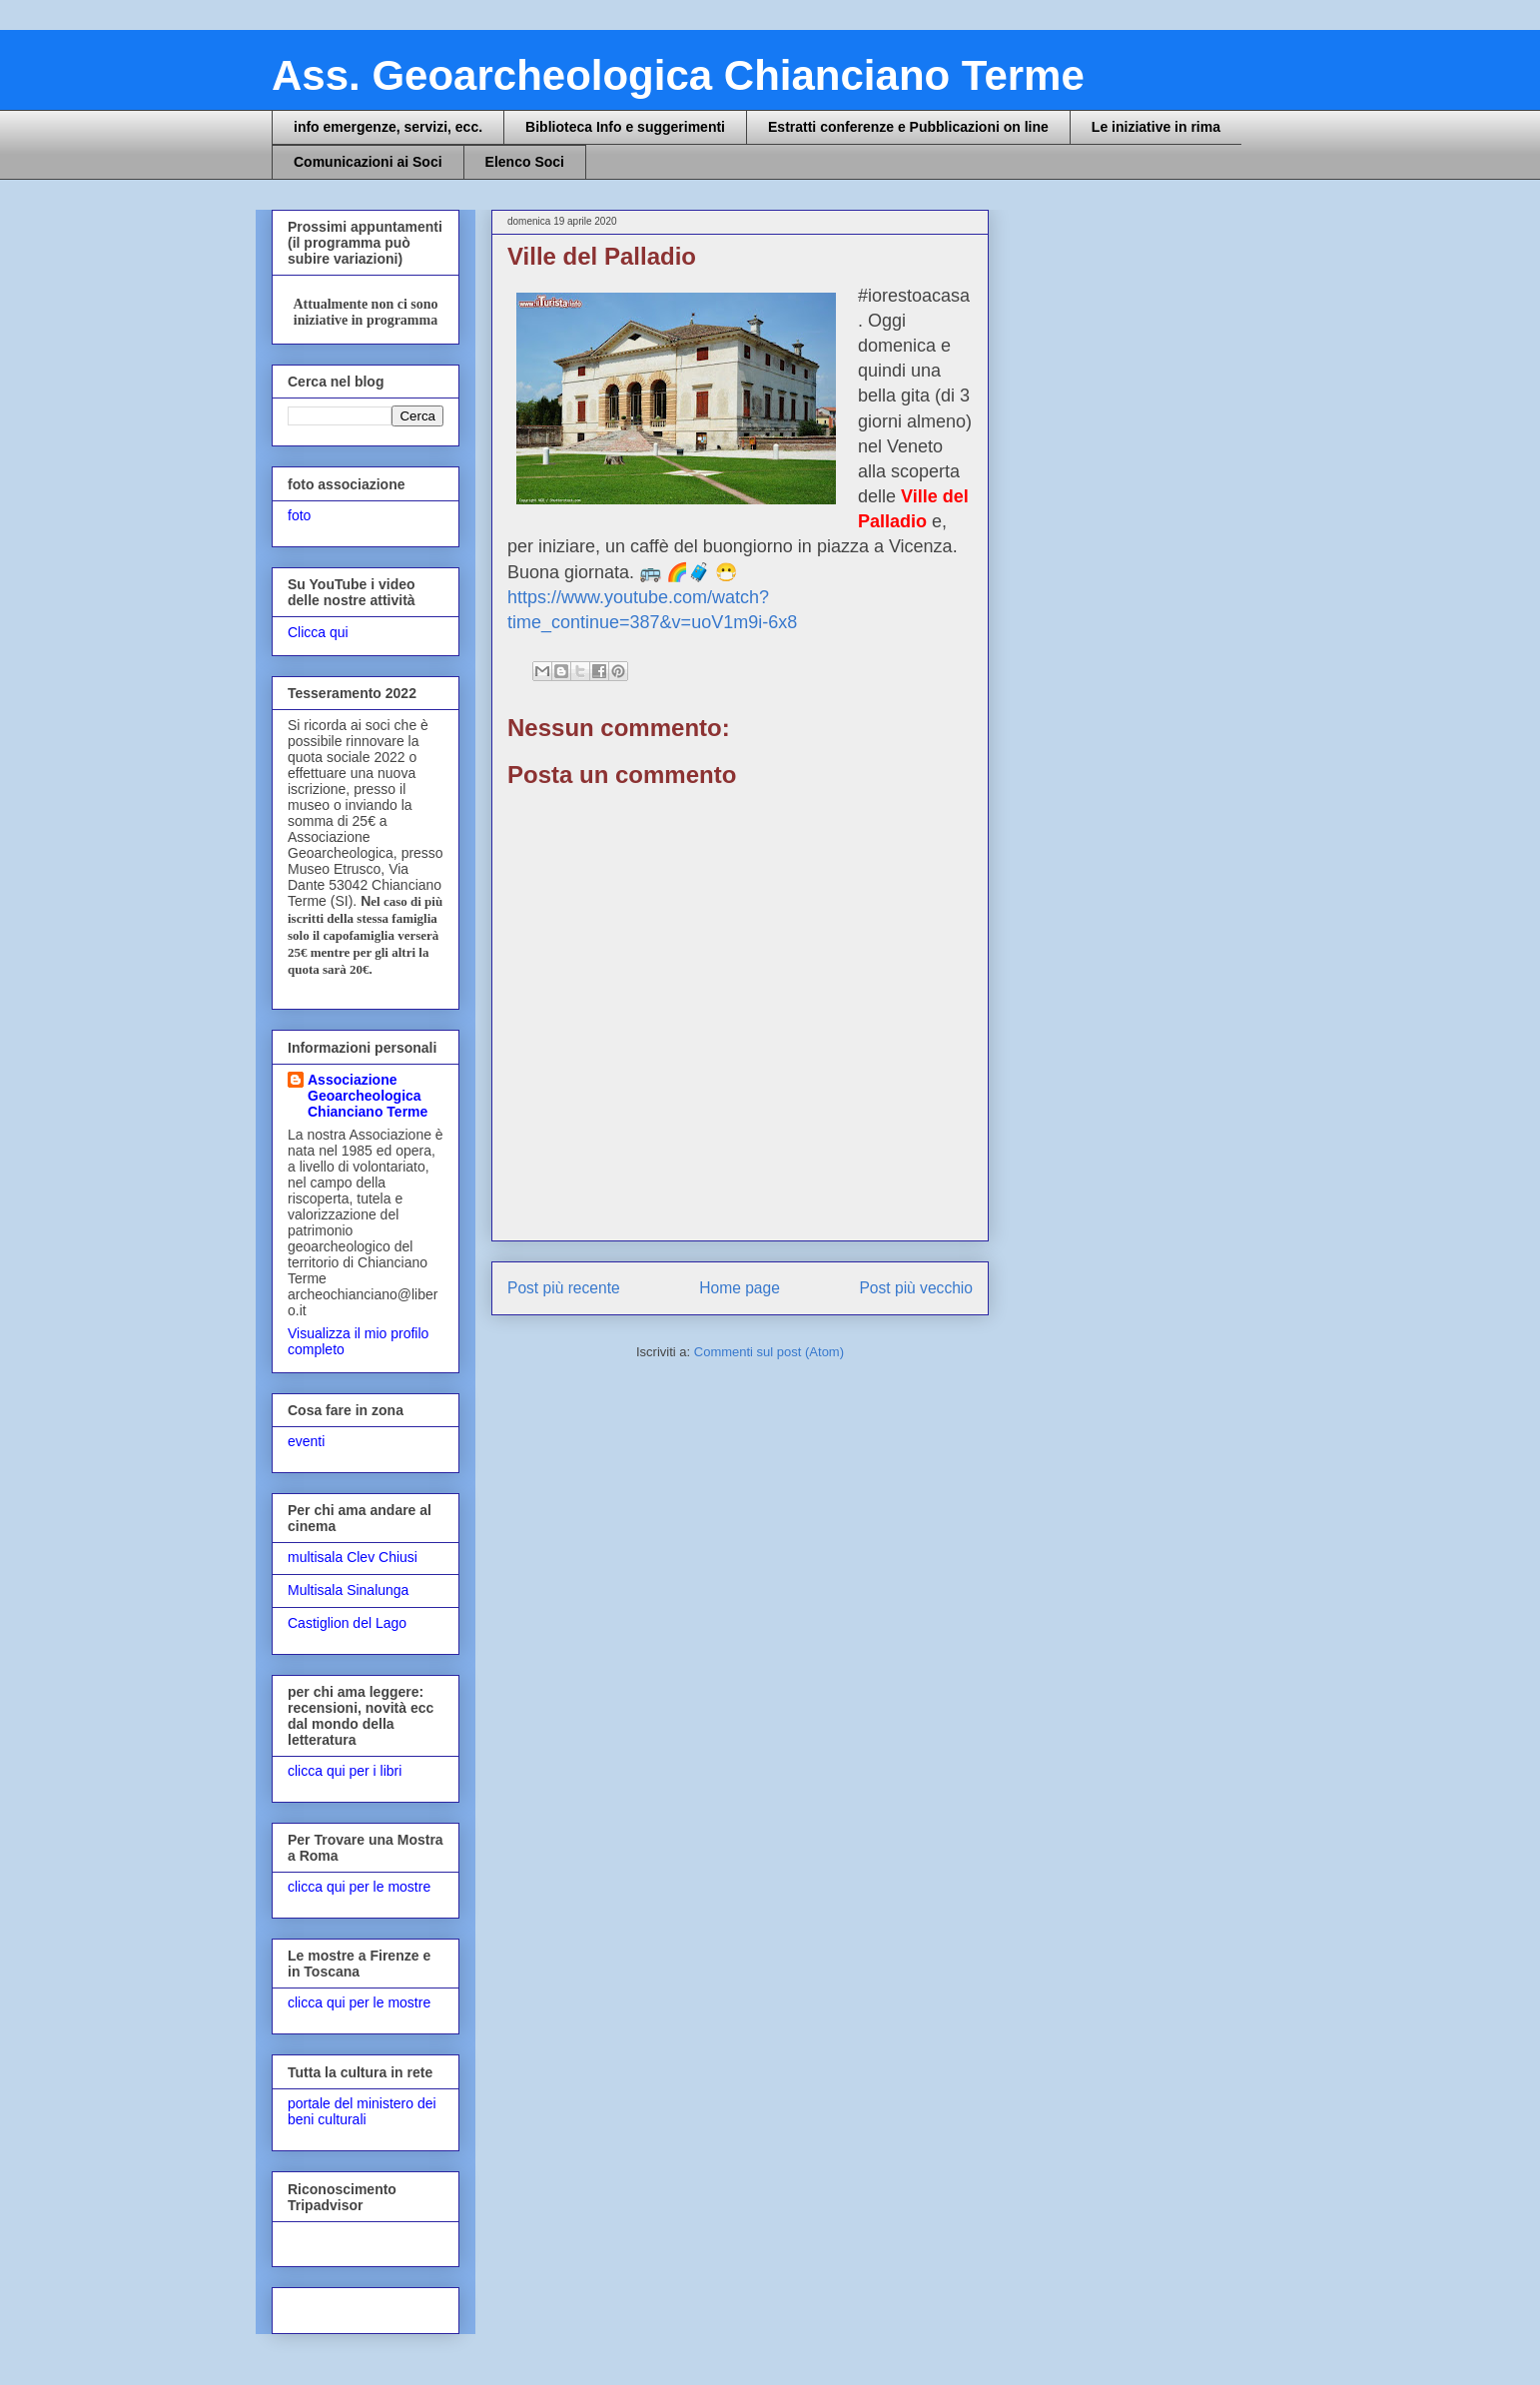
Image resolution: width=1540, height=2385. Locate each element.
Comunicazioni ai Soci (368, 162)
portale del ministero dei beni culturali (362, 2111)
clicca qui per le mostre (359, 1887)
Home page (739, 1287)
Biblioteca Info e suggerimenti (625, 127)
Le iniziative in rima (1156, 127)
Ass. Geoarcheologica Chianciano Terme (678, 75)
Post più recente (563, 1287)
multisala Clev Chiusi (352, 1557)
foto (299, 515)
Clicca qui (318, 632)
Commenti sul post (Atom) (769, 1351)
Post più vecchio (916, 1287)
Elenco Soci (524, 162)
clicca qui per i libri (344, 1771)
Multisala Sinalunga (348, 1590)
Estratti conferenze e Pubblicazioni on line (908, 127)
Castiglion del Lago (347, 1623)
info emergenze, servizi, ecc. (388, 127)
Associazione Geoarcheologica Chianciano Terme (367, 1096)
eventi (306, 1441)
